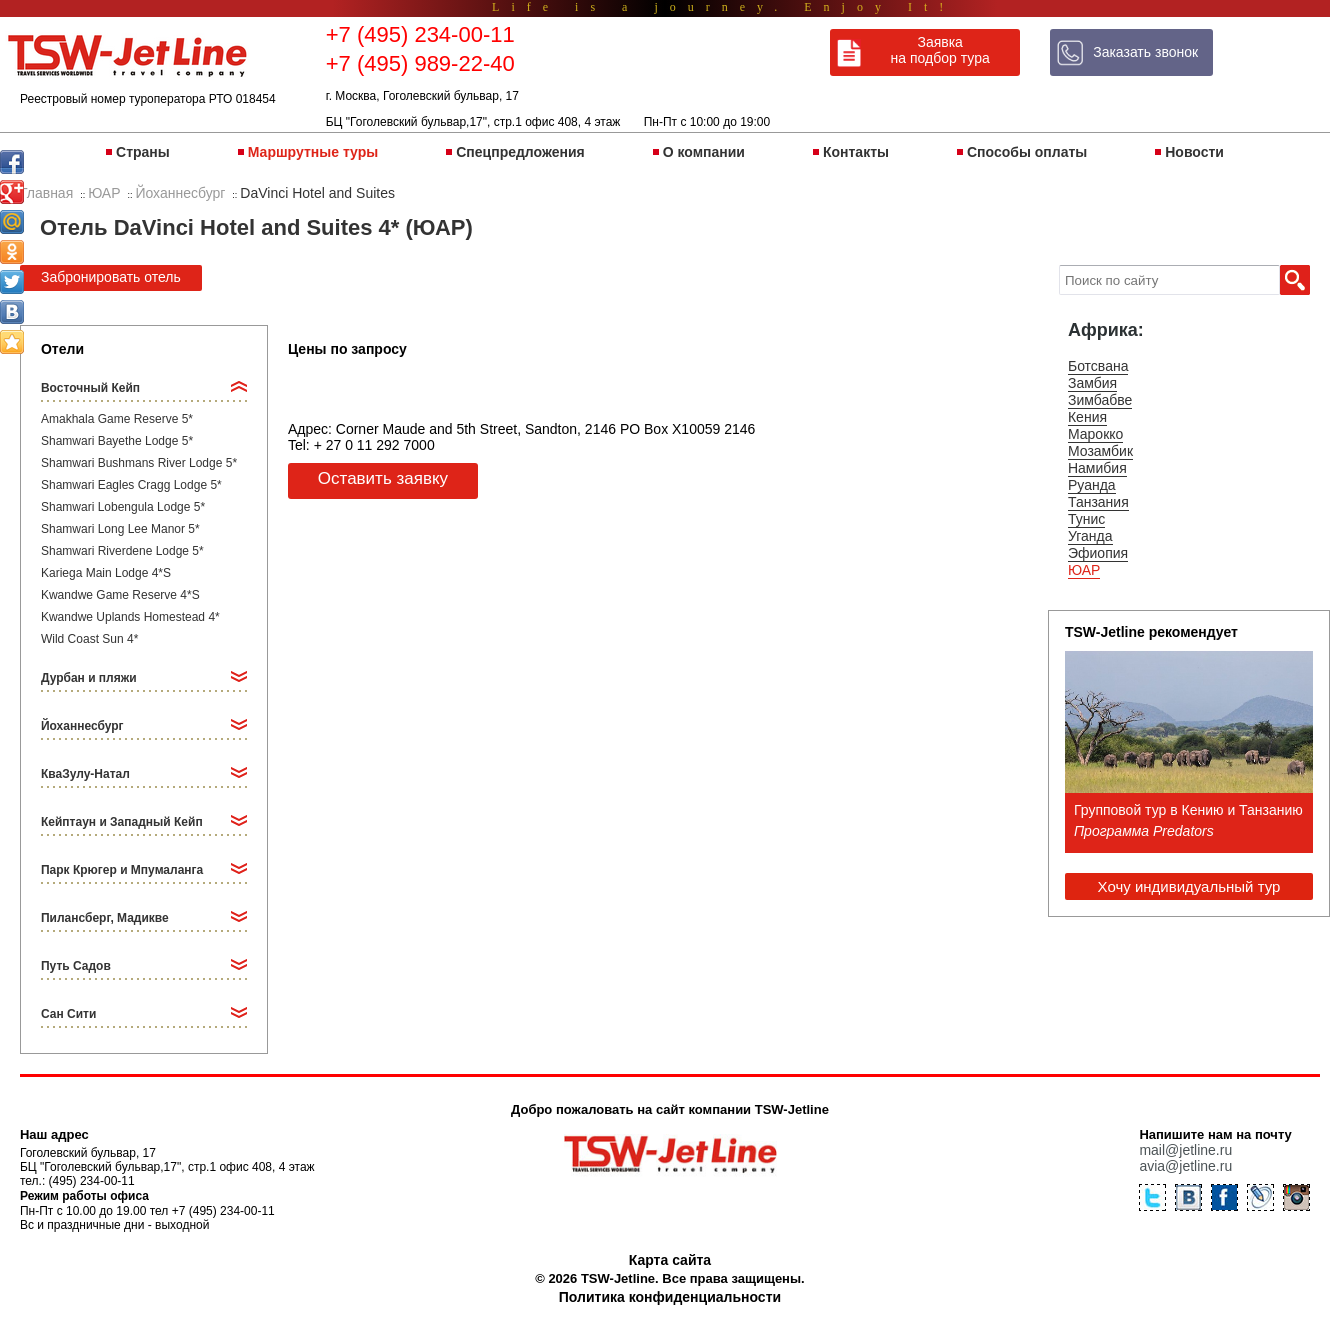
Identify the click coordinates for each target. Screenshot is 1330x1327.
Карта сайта (670, 1260)
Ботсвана (1098, 366)
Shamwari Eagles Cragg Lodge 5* (131, 485)
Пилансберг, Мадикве (105, 918)
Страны (143, 152)
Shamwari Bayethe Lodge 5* (117, 441)
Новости (1194, 152)
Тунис (1086, 519)
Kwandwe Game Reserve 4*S (120, 595)
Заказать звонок (1145, 52)
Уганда (1090, 536)
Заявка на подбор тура (940, 50)
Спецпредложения (520, 152)
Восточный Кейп (90, 388)
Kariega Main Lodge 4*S (106, 573)
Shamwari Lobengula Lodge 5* (123, 507)
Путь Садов (76, 966)
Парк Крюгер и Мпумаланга (122, 870)
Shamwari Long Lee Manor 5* (120, 529)
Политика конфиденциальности (670, 1297)
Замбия (1092, 383)
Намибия (1097, 468)
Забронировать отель (111, 277)
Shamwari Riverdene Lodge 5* (122, 551)
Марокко (1095, 434)
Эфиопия (1098, 553)
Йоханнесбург (82, 726)
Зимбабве (1100, 400)
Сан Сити (68, 1014)
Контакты (856, 152)
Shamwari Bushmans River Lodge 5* (139, 463)
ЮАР (1084, 570)
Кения (1087, 417)
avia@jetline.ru (1185, 1166)
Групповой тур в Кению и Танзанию (1188, 810)
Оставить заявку (383, 478)
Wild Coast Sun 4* (89, 639)
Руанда (1092, 485)
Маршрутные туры (313, 152)
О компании (704, 152)
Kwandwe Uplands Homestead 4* (130, 617)
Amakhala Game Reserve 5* (117, 419)
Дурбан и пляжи (89, 678)
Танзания (1098, 502)
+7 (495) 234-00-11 (420, 34)
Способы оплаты (1027, 152)
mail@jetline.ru (1185, 1150)
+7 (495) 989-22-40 (420, 63)
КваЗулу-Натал (85, 774)
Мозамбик (1100, 451)
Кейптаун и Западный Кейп (122, 822)
